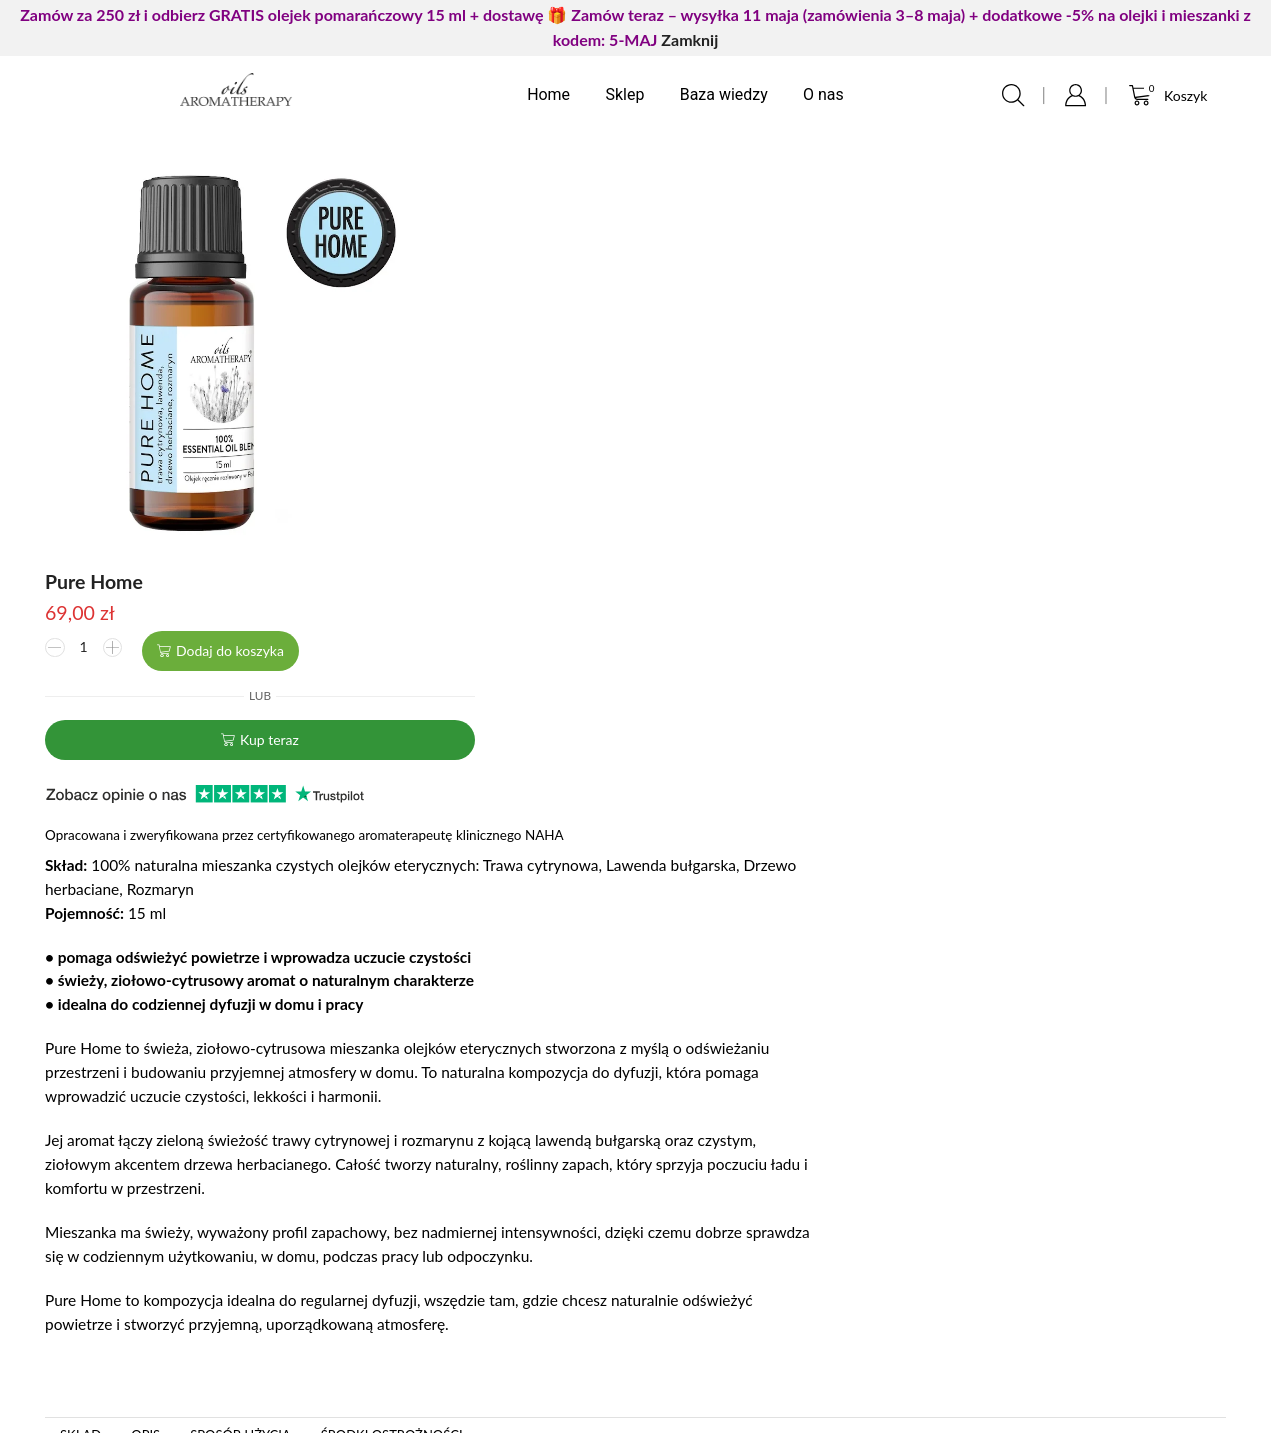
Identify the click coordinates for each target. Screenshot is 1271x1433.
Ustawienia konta (398, 1257)
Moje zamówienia (399, 1225)
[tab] (80, 1001)
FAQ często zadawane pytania (129, 1225)
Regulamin (690, 1257)
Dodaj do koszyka (654, 218)
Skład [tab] (80, 1001)
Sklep (624, 94)
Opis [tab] (145, 1001)
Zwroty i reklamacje (725, 1289)
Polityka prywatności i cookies (765, 1193)
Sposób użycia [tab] (240, 1001)
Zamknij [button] (689, 39)
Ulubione (367, 1289)
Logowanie (374, 1193)
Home (548, 94)
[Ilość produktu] (507, 219)
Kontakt (45, 1193)
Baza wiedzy (724, 94)
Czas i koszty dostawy (734, 1321)
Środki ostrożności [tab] (392, 1001)
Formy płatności (712, 1225)
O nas (823, 94)
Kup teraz (693, 305)
